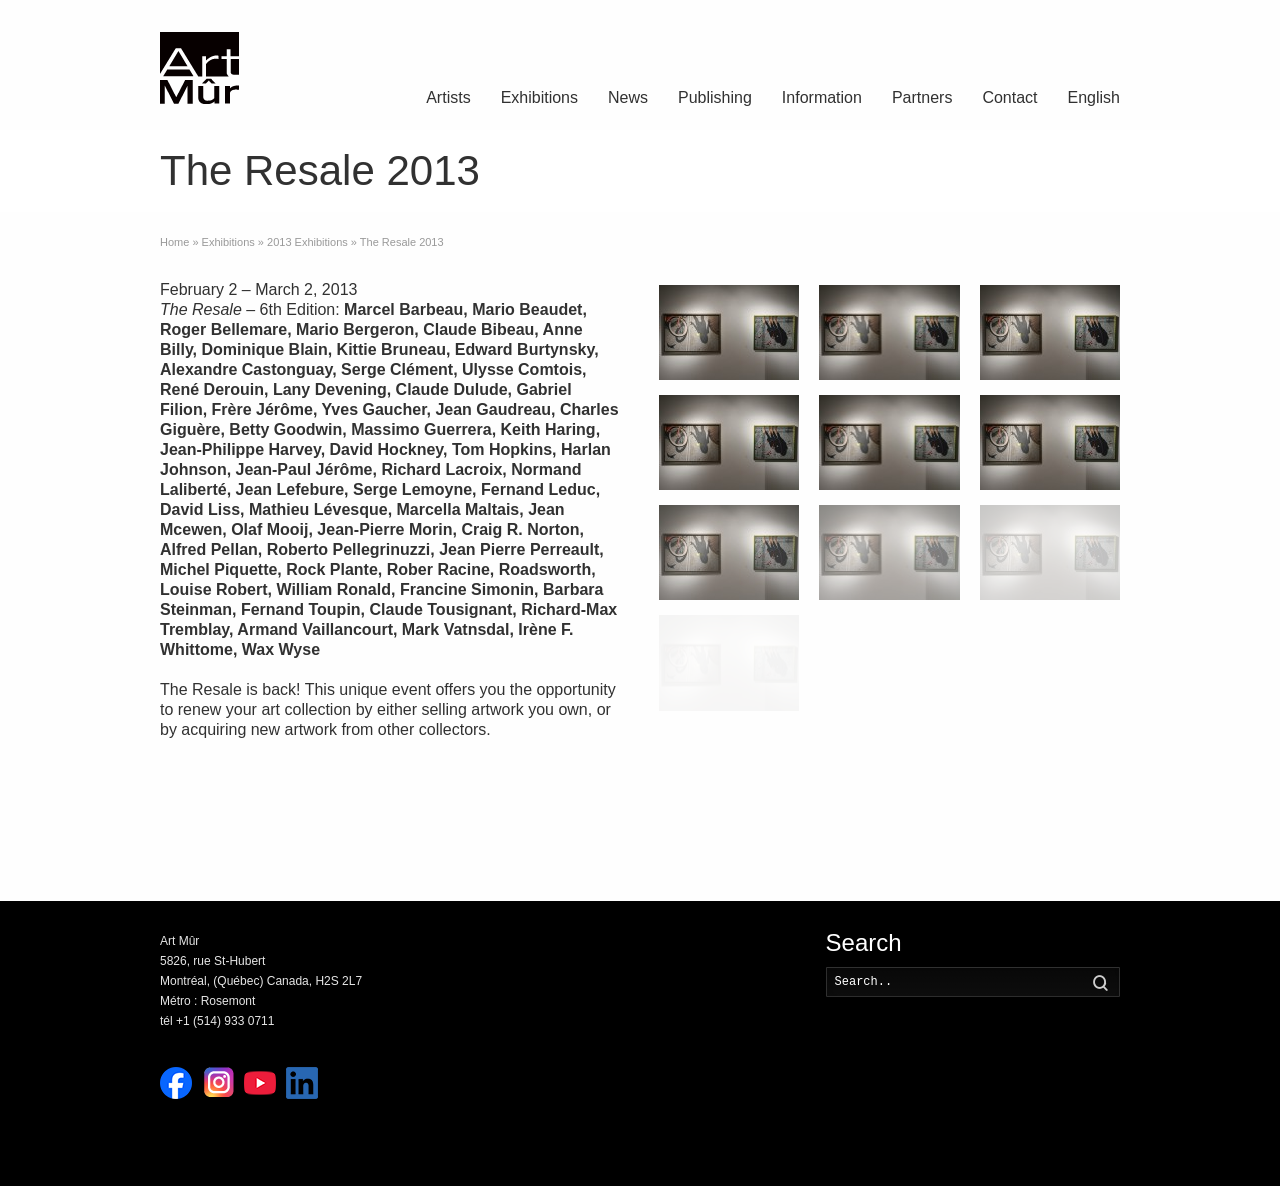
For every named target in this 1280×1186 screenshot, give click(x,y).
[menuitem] (1094, 100)
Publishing (715, 97)
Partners (922, 97)
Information (822, 97)
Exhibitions (539, 97)
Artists (448, 97)
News (628, 97)
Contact (1009, 97)
